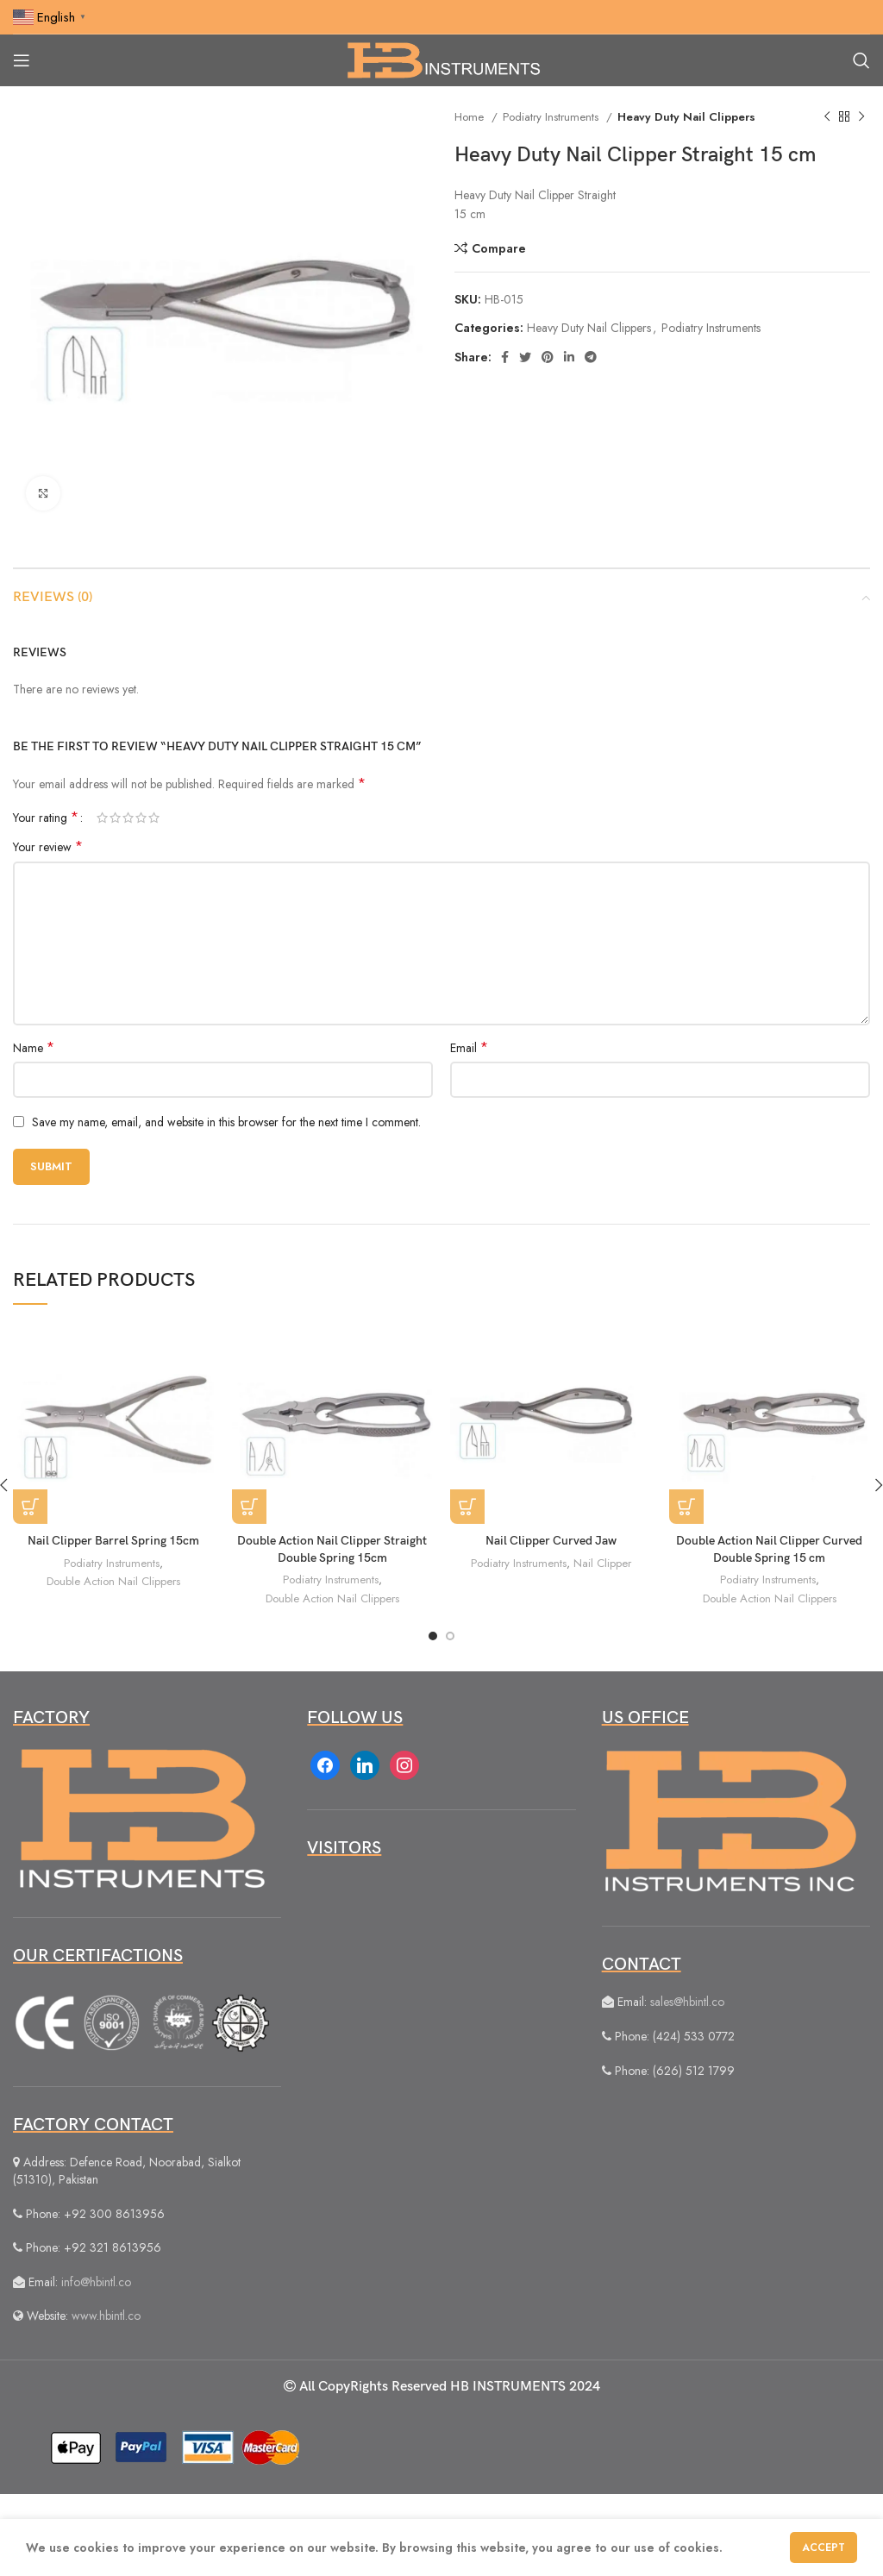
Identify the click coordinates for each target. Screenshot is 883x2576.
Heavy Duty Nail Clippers (686, 117)
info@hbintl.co (96, 2282)
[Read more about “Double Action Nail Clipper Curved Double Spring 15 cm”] (686, 1506)
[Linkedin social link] (569, 357)
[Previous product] (827, 117)
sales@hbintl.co (687, 2001)
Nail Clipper (602, 1563)
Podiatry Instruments (552, 117)
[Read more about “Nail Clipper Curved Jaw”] (467, 1506)
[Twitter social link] (525, 357)
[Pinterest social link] (547, 357)
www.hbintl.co (106, 2315)
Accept (823, 2547)
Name (33, 1047)
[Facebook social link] (505, 357)
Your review (48, 846)
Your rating (45, 817)
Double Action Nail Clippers (113, 1581)
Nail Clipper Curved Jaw (551, 1540)
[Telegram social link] (590, 357)
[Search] (861, 60)
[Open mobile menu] (21, 60)
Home (470, 117)
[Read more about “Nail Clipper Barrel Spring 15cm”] (30, 1506)
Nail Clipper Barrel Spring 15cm (113, 1540)
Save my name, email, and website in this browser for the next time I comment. (226, 1122)
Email (469, 1047)
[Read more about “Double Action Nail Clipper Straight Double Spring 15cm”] (249, 1506)
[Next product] (861, 117)
